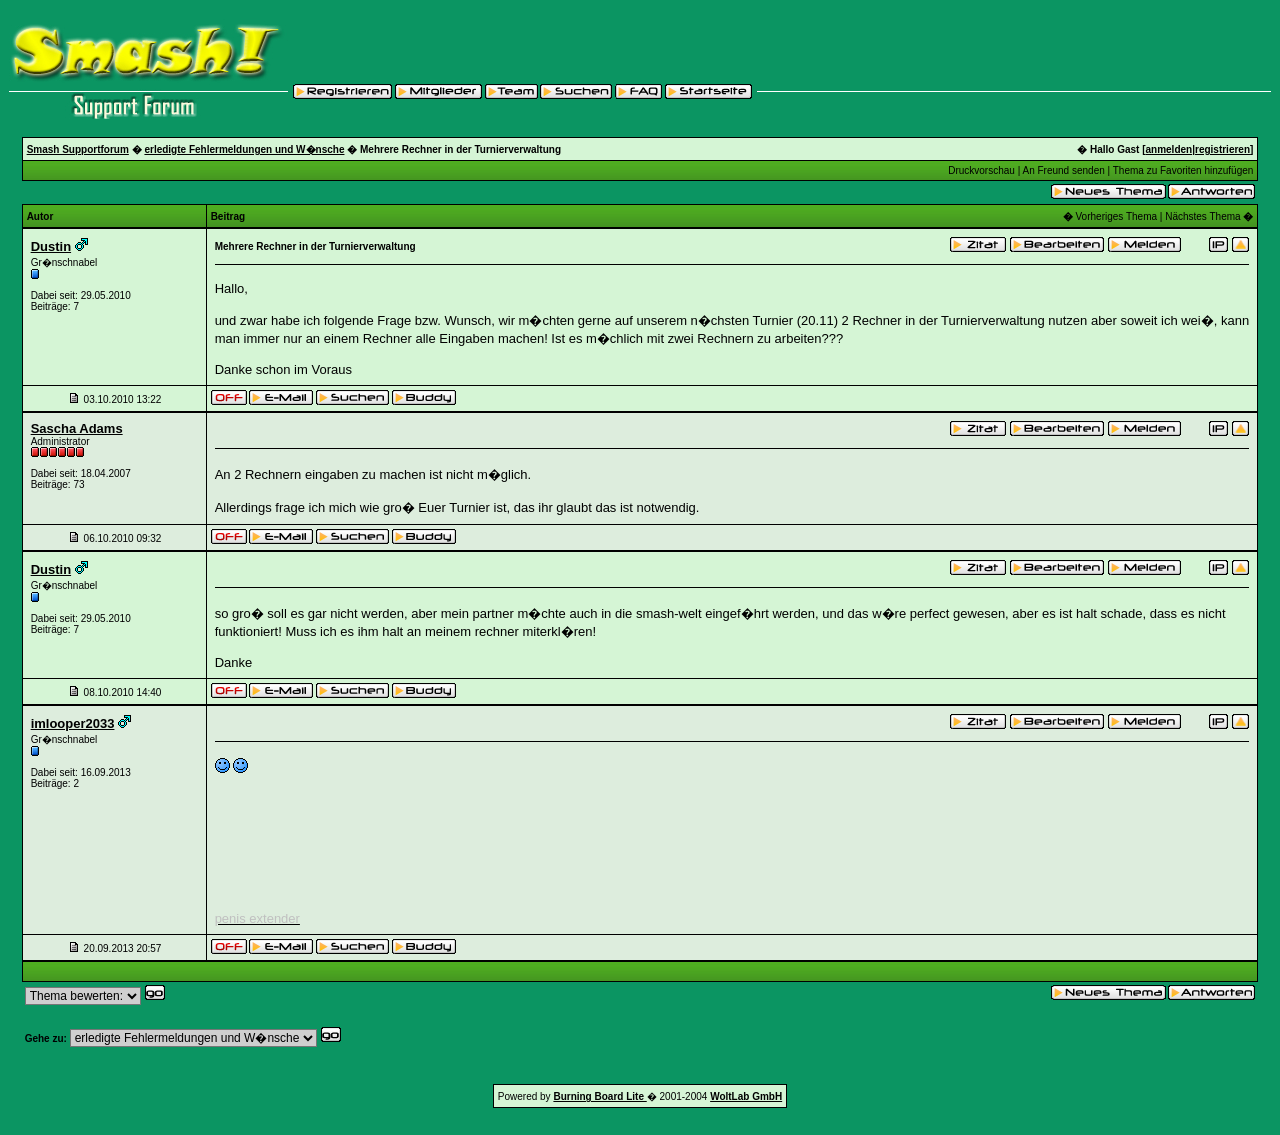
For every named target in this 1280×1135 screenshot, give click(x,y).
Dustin (51, 246)
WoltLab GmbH (746, 1096)
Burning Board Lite (599, 1096)
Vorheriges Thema (1117, 216)
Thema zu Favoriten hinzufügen (1183, 170)
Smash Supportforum (78, 149)
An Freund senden (1063, 170)
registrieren (1222, 149)
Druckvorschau (981, 170)
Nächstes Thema (1202, 216)
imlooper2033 (73, 723)
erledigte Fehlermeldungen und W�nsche (244, 149)
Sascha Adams (77, 428)
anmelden (1169, 149)
